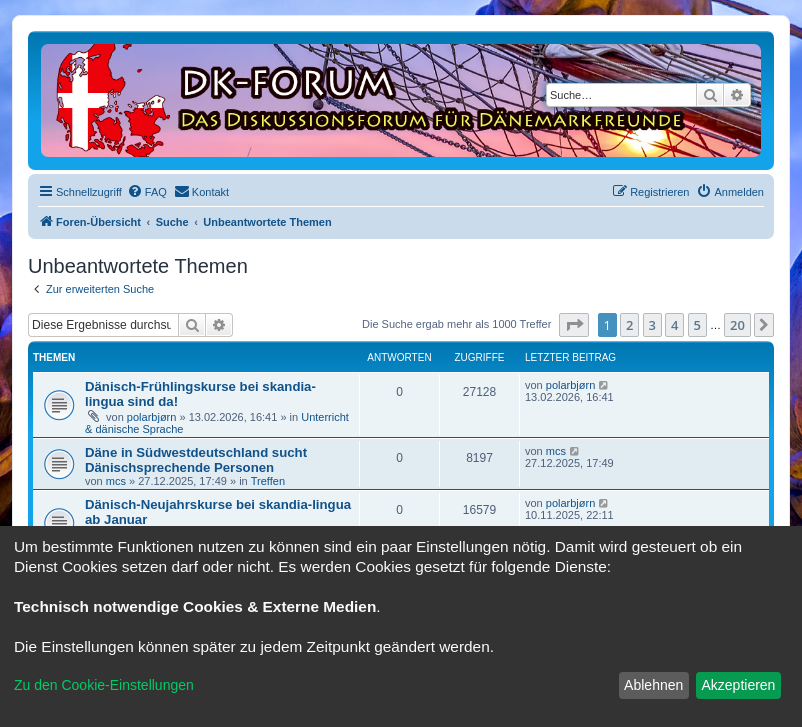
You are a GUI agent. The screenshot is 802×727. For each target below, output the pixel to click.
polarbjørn (152, 417)
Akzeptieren (738, 685)
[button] (574, 325)
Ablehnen (653, 685)
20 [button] (737, 325)
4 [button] (674, 325)
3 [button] (652, 325)
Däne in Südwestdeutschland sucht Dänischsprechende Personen (196, 460)
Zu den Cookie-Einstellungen (104, 685)
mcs (116, 481)
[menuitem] (147, 192)
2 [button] (629, 325)
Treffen (268, 481)
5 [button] (697, 325)
